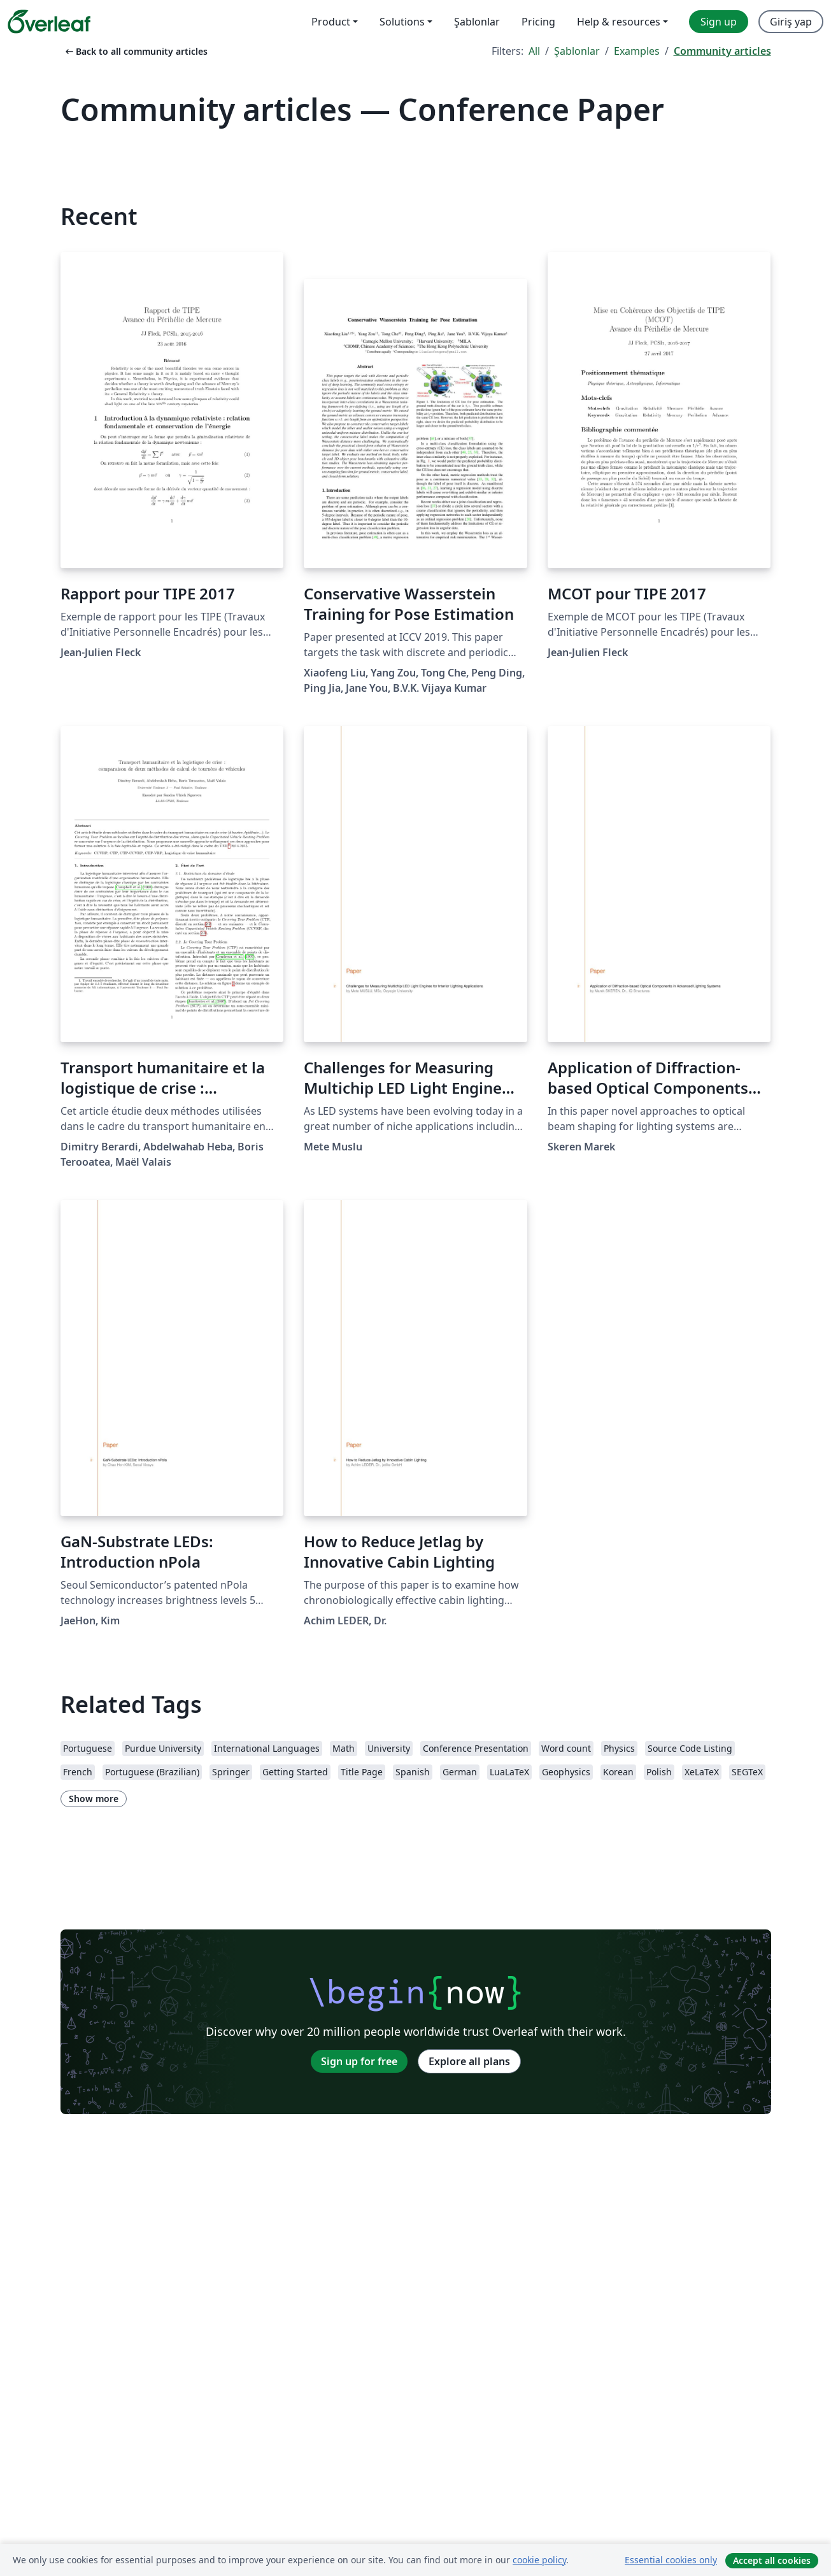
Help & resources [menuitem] (618, 22)
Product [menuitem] (330, 22)
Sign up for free (359, 2061)
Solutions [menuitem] (402, 22)
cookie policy (539, 2560)
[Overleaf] (49, 21)
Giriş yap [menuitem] (791, 22)
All (534, 51)
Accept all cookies (772, 2560)
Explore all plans (469, 2061)
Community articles (722, 51)
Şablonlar (577, 51)
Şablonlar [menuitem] (477, 22)
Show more (93, 1798)
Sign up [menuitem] (718, 22)
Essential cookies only (671, 2560)
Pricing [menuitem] (538, 22)
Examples (637, 51)
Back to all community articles (135, 51)
